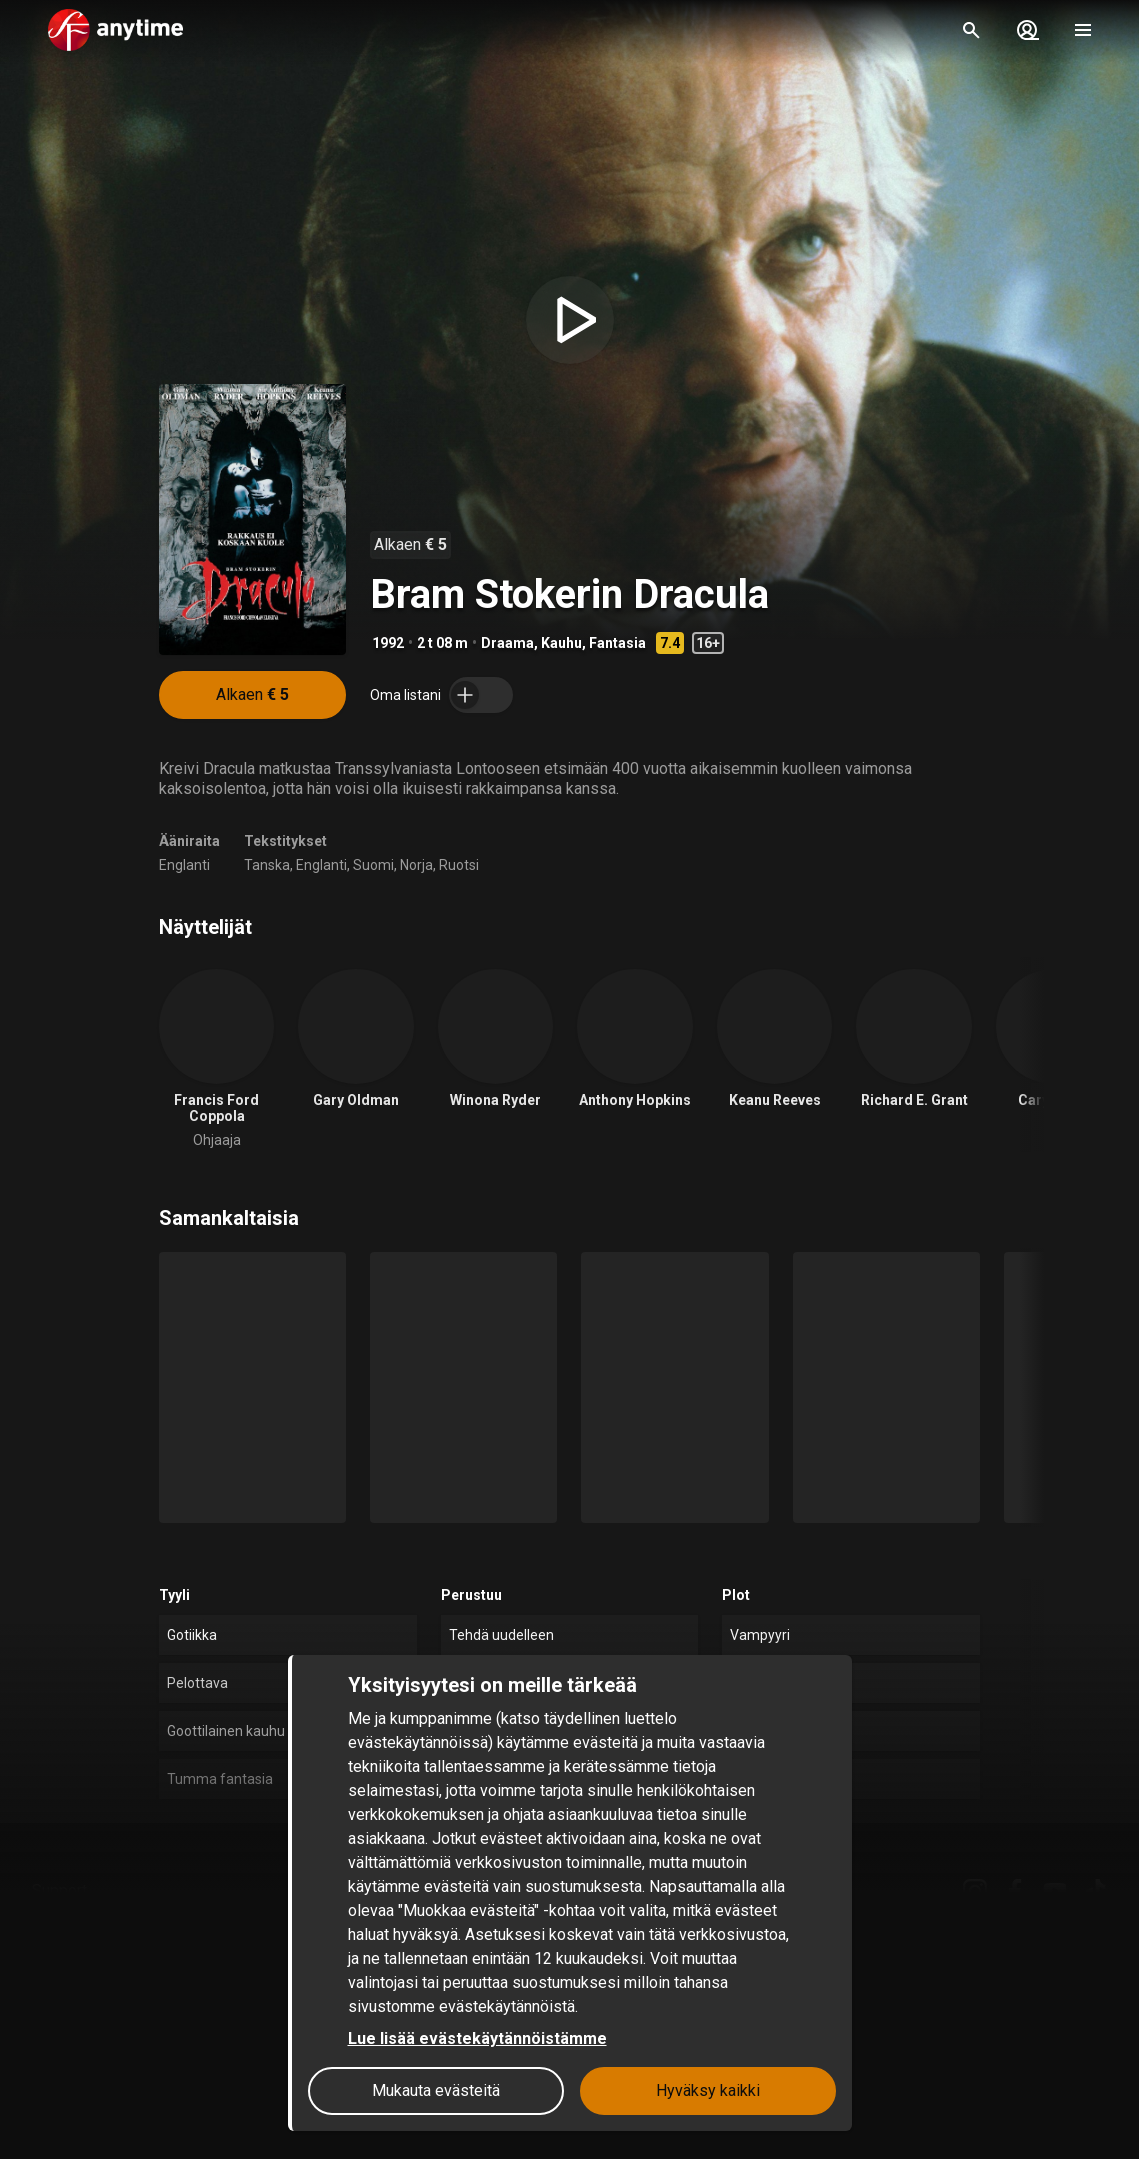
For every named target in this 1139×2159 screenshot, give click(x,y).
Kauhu (561, 643)
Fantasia (617, 643)
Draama (507, 643)
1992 (388, 643)
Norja (416, 865)
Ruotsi (459, 865)
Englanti (184, 865)
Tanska (267, 865)
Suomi (373, 865)
